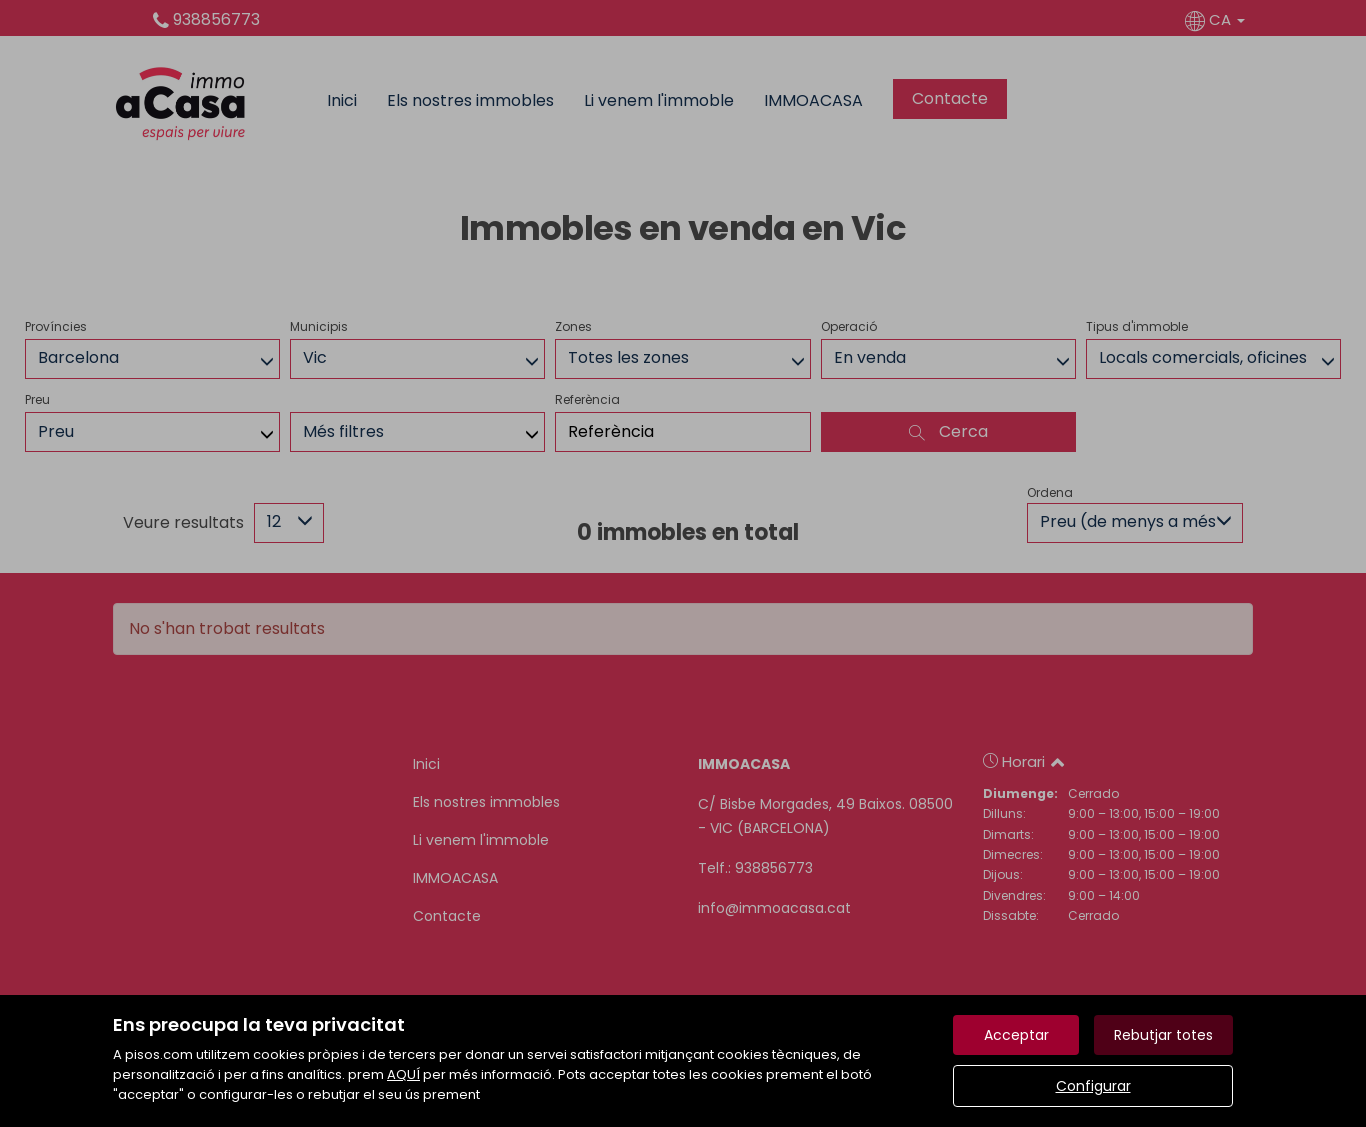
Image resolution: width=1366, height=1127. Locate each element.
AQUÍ (403, 1074)
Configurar (1093, 1086)
